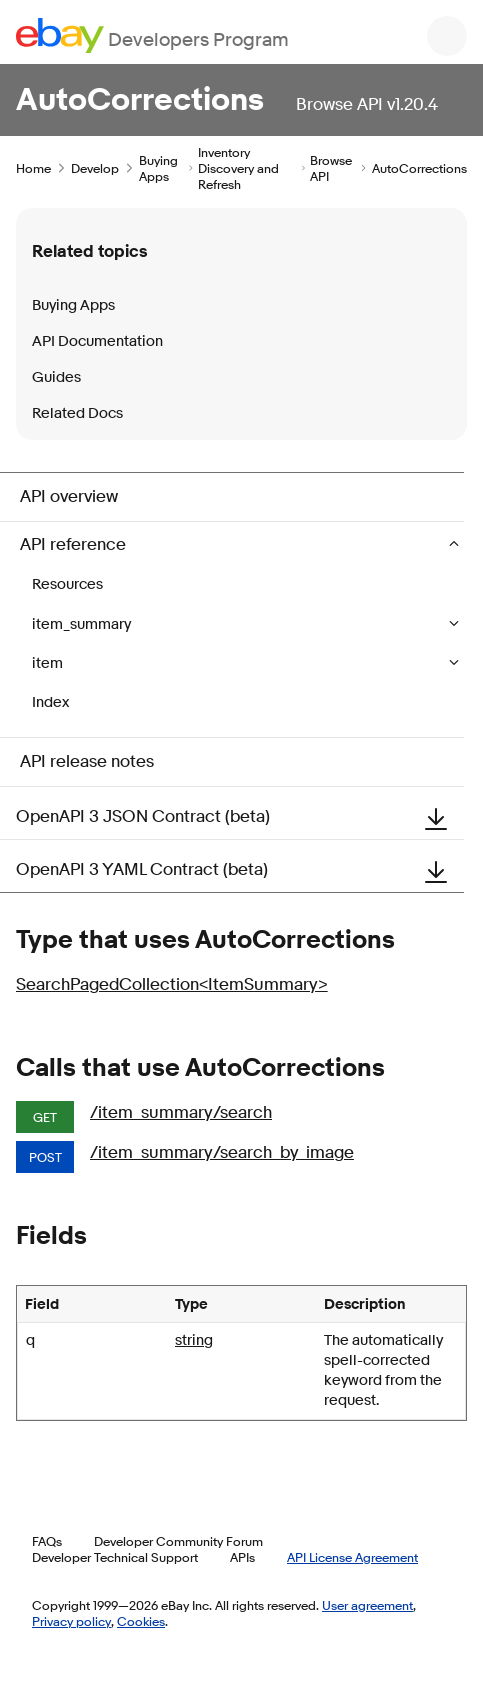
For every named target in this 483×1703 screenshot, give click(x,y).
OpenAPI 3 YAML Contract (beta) (240, 870)
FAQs (47, 1541)
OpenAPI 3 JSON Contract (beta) (240, 817)
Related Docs (77, 413)
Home (33, 168)
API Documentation (97, 341)
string (194, 1340)
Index (50, 702)
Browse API (331, 168)
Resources (67, 584)
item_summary (83, 624)
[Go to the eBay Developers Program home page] (152, 35)
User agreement (367, 1605)
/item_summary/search (181, 1112)
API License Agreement (352, 1557)
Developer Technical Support (115, 1557)
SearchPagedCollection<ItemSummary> (172, 984)
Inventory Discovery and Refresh (238, 168)
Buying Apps (158, 168)
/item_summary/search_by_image (222, 1152)
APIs (242, 1557)
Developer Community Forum (178, 1541)
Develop (95, 168)
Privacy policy (71, 1621)
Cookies (141, 1621)
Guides (56, 377)
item (49, 663)
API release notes (87, 761)
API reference (75, 544)
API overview (69, 496)
